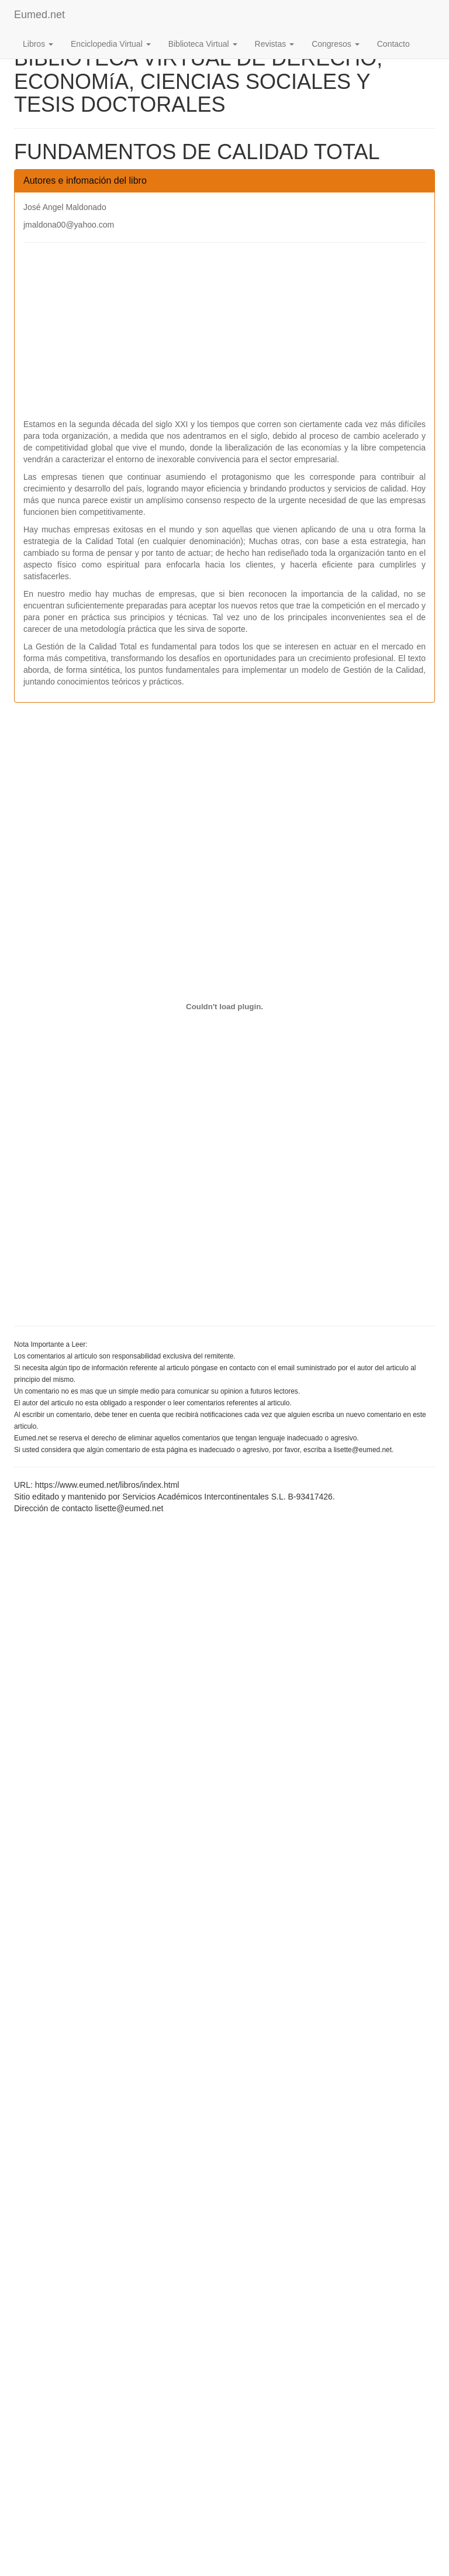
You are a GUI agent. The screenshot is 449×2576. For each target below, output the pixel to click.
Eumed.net (39, 14)
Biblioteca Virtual (202, 44)
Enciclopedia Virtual (111, 44)
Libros (38, 44)
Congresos (336, 44)
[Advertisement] (224, 336)
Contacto (393, 44)
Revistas (275, 44)
